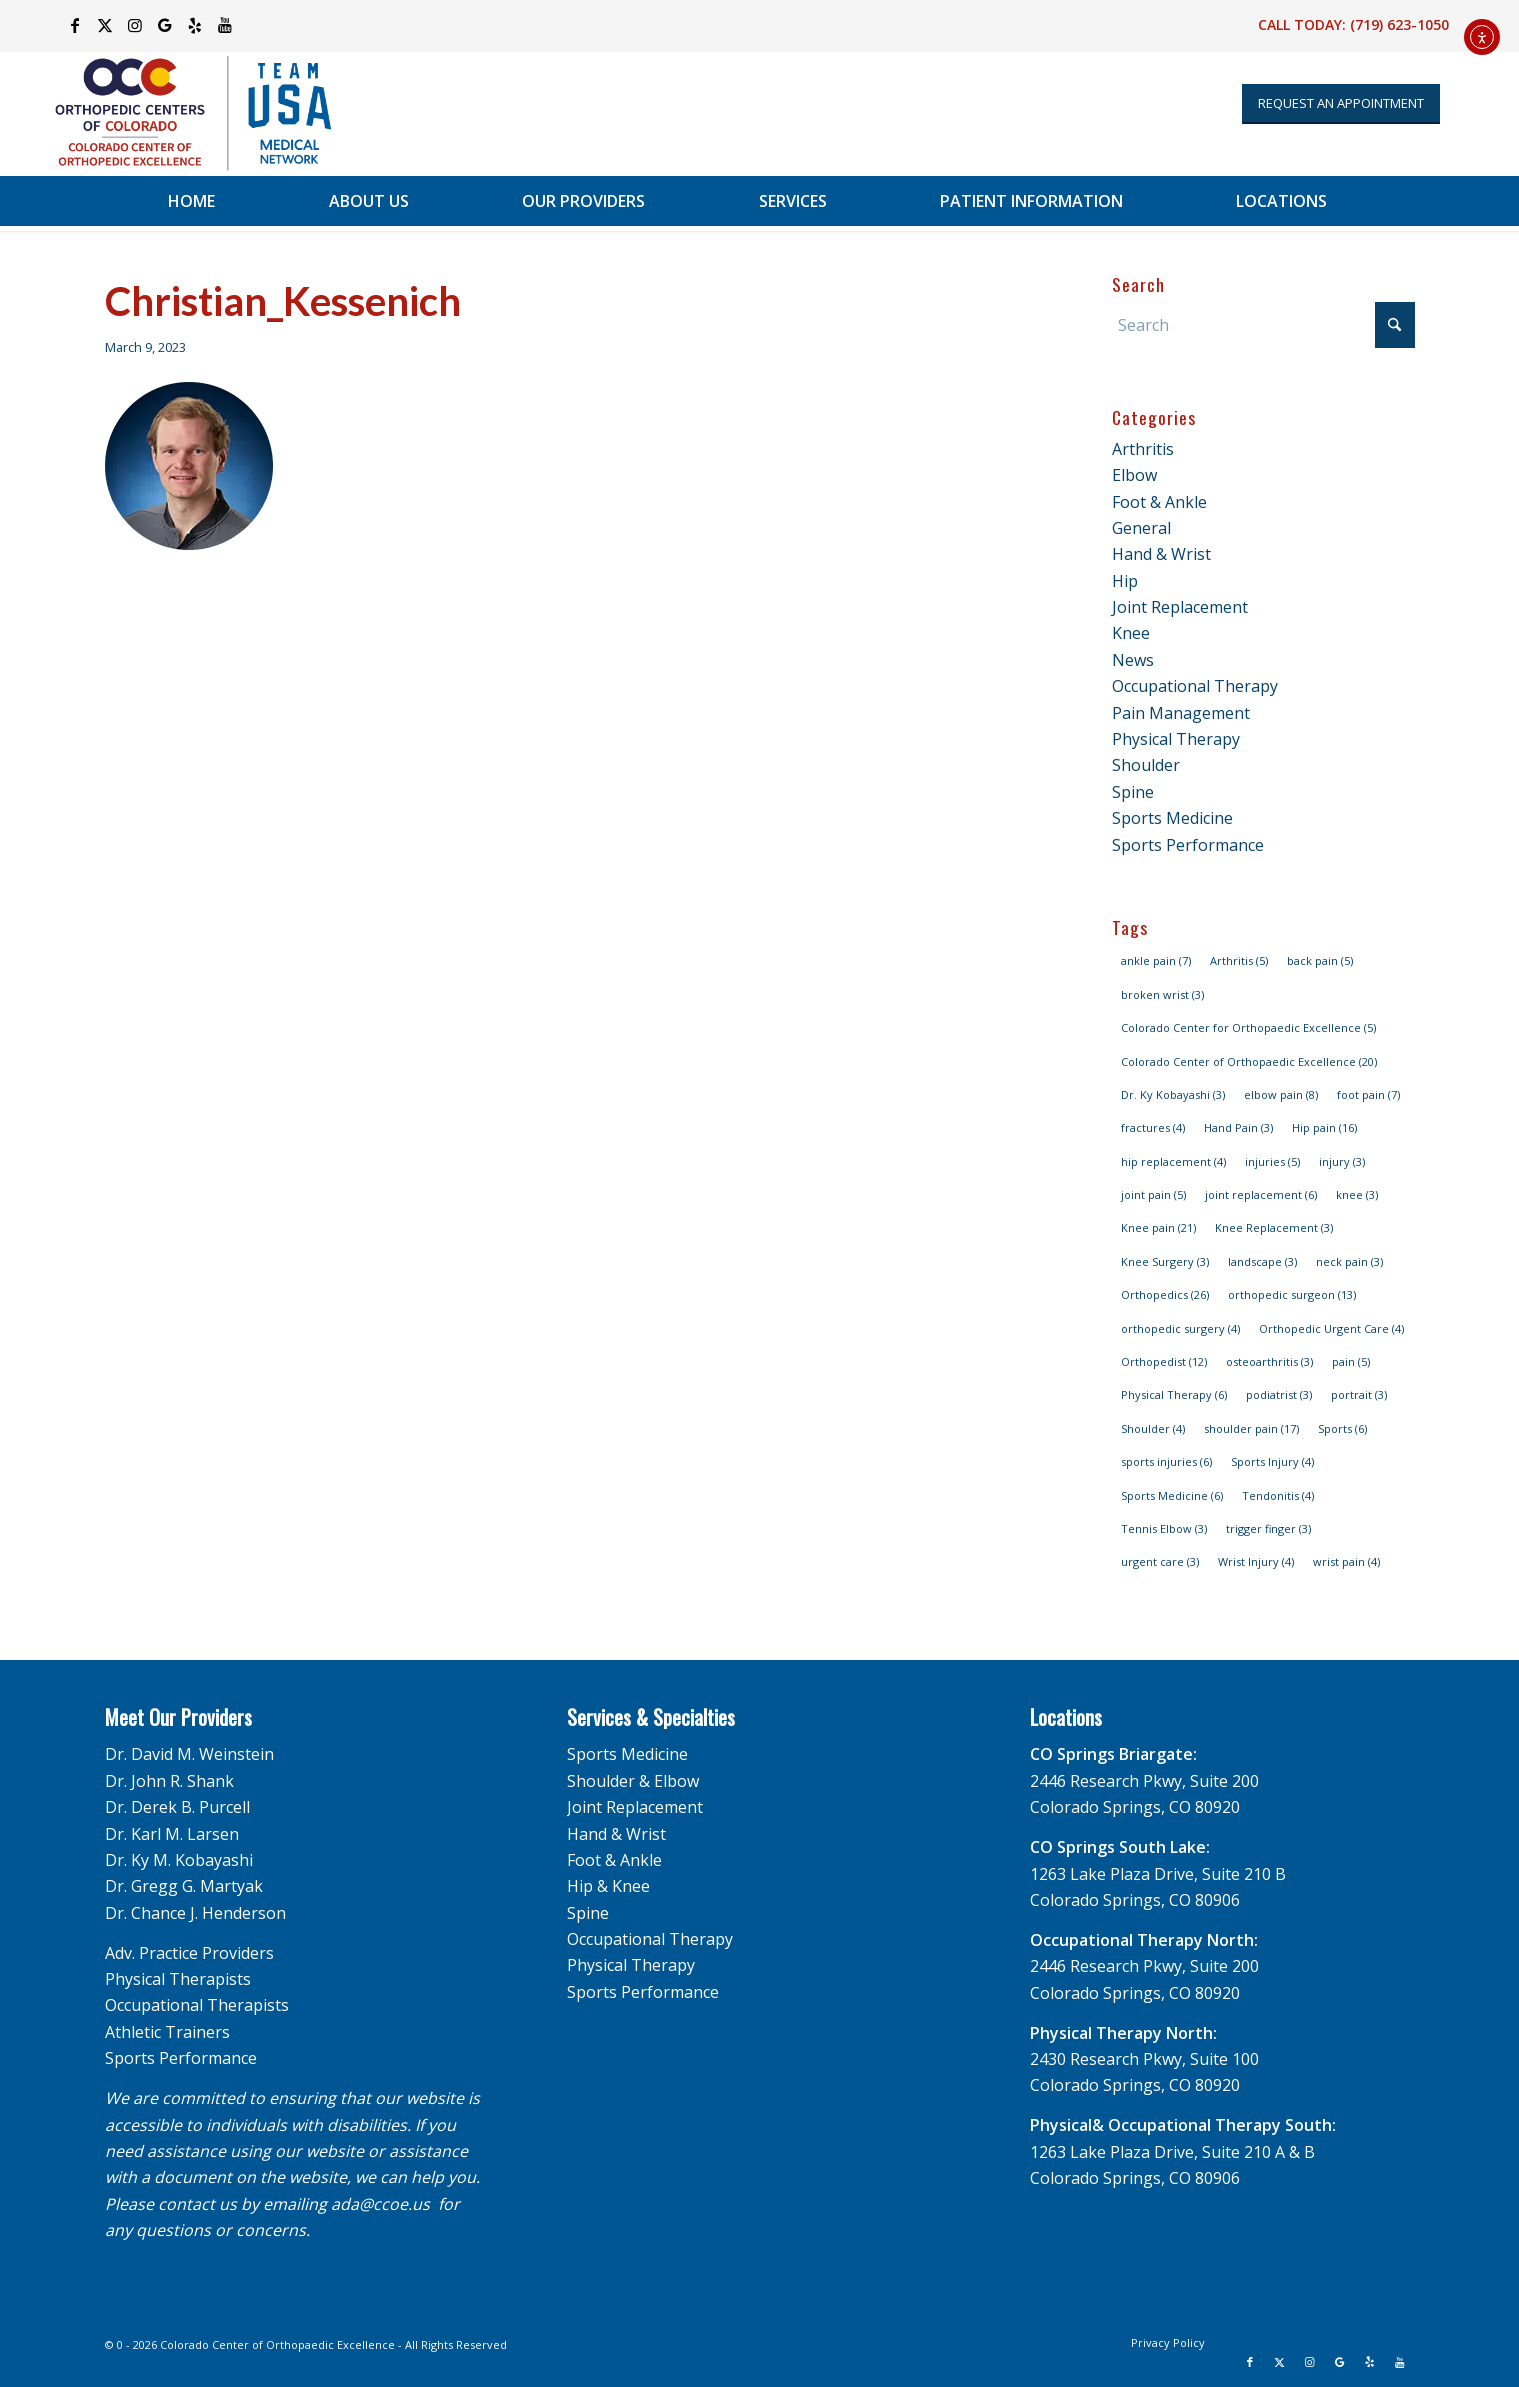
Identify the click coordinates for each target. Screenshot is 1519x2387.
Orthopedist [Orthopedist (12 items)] (1164, 1361)
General (1141, 528)
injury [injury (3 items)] (1342, 1161)
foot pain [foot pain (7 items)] (1368, 1094)
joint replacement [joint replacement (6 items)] (1261, 1194)
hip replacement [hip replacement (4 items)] (1173, 1161)
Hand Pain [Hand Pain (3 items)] (1238, 1127)
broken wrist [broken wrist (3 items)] (1162, 994)
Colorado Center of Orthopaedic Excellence (277, 2344)
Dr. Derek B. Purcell (177, 1807)
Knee (1131, 633)
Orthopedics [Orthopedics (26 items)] (1165, 1294)
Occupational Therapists (197, 2005)
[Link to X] (104, 25)
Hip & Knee (608, 1886)
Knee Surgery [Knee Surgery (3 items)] (1165, 1261)
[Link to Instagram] (134, 25)
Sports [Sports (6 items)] (1342, 1428)
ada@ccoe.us (380, 2204)
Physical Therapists (178, 1979)
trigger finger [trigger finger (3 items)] (1268, 1528)
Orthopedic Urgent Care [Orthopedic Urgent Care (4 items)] (1331, 1328)
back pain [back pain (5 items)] (1320, 960)
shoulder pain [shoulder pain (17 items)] (1251, 1428)
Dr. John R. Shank (169, 1781)
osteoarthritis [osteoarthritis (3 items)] (1269, 1361)
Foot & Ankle (1159, 502)
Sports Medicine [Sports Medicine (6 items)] (1172, 1495)
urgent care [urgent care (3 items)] (1160, 1561)
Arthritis (1143, 449)
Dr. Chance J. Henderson (195, 1913)
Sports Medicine (1172, 818)
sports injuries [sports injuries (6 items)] (1166, 1461)
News (1133, 660)
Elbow (1134, 475)
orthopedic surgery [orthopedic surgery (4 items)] (1180, 1328)
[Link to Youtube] (225, 25)
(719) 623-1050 (1399, 24)
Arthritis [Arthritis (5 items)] (1239, 960)
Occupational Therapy (1195, 686)
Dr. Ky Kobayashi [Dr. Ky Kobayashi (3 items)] (1173, 1094)
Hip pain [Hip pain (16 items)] (1324, 1127)
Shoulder (1146, 765)
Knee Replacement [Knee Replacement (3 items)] (1274, 1227)
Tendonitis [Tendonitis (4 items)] (1278, 1495)
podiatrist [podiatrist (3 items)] (1279, 1394)
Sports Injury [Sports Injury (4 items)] (1272, 1461)
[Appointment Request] (1341, 104)
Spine (1133, 792)
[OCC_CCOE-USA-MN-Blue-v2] (180, 113)
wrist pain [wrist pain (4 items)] (1346, 1561)
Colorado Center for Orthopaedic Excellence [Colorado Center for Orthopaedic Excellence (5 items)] (1248, 1027)
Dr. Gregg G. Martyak (184, 1886)
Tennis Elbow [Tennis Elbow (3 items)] (1164, 1528)
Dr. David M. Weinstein (189, 1754)
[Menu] (1458, 201)
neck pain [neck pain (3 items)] (1349, 1261)
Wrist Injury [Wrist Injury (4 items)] (1256, 1561)
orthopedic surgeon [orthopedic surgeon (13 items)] (1292, 1294)
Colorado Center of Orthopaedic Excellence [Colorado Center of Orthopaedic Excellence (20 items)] (1249, 1061)
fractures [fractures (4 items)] (1153, 1127)
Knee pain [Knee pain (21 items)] (1158, 1227)
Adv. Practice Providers (189, 1953)
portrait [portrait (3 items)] (1359, 1394)
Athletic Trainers (167, 2032)
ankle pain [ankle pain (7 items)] (1156, 960)
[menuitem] (191, 201)
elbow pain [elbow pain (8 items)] (1281, 1094)
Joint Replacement (1180, 607)
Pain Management (1181, 713)
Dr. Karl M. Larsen (172, 1834)
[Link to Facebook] (74, 25)
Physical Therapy (1176, 739)
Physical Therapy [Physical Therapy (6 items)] (1174, 1394)
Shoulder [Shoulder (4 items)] (1153, 1428)
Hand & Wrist (1161, 554)
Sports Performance (1188, 845)
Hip (1125, 581)
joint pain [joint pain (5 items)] (1153, 1194)
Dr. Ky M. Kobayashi (179, 1860)
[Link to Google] (164, 25)
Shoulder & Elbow (633, 1781)
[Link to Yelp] (194, 25)
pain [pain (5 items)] (1351, 1361)
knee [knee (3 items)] (1357, 1194)
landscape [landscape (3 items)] (1262, 1261)
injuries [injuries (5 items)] (1272, 1161)
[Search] (1263, 325)
